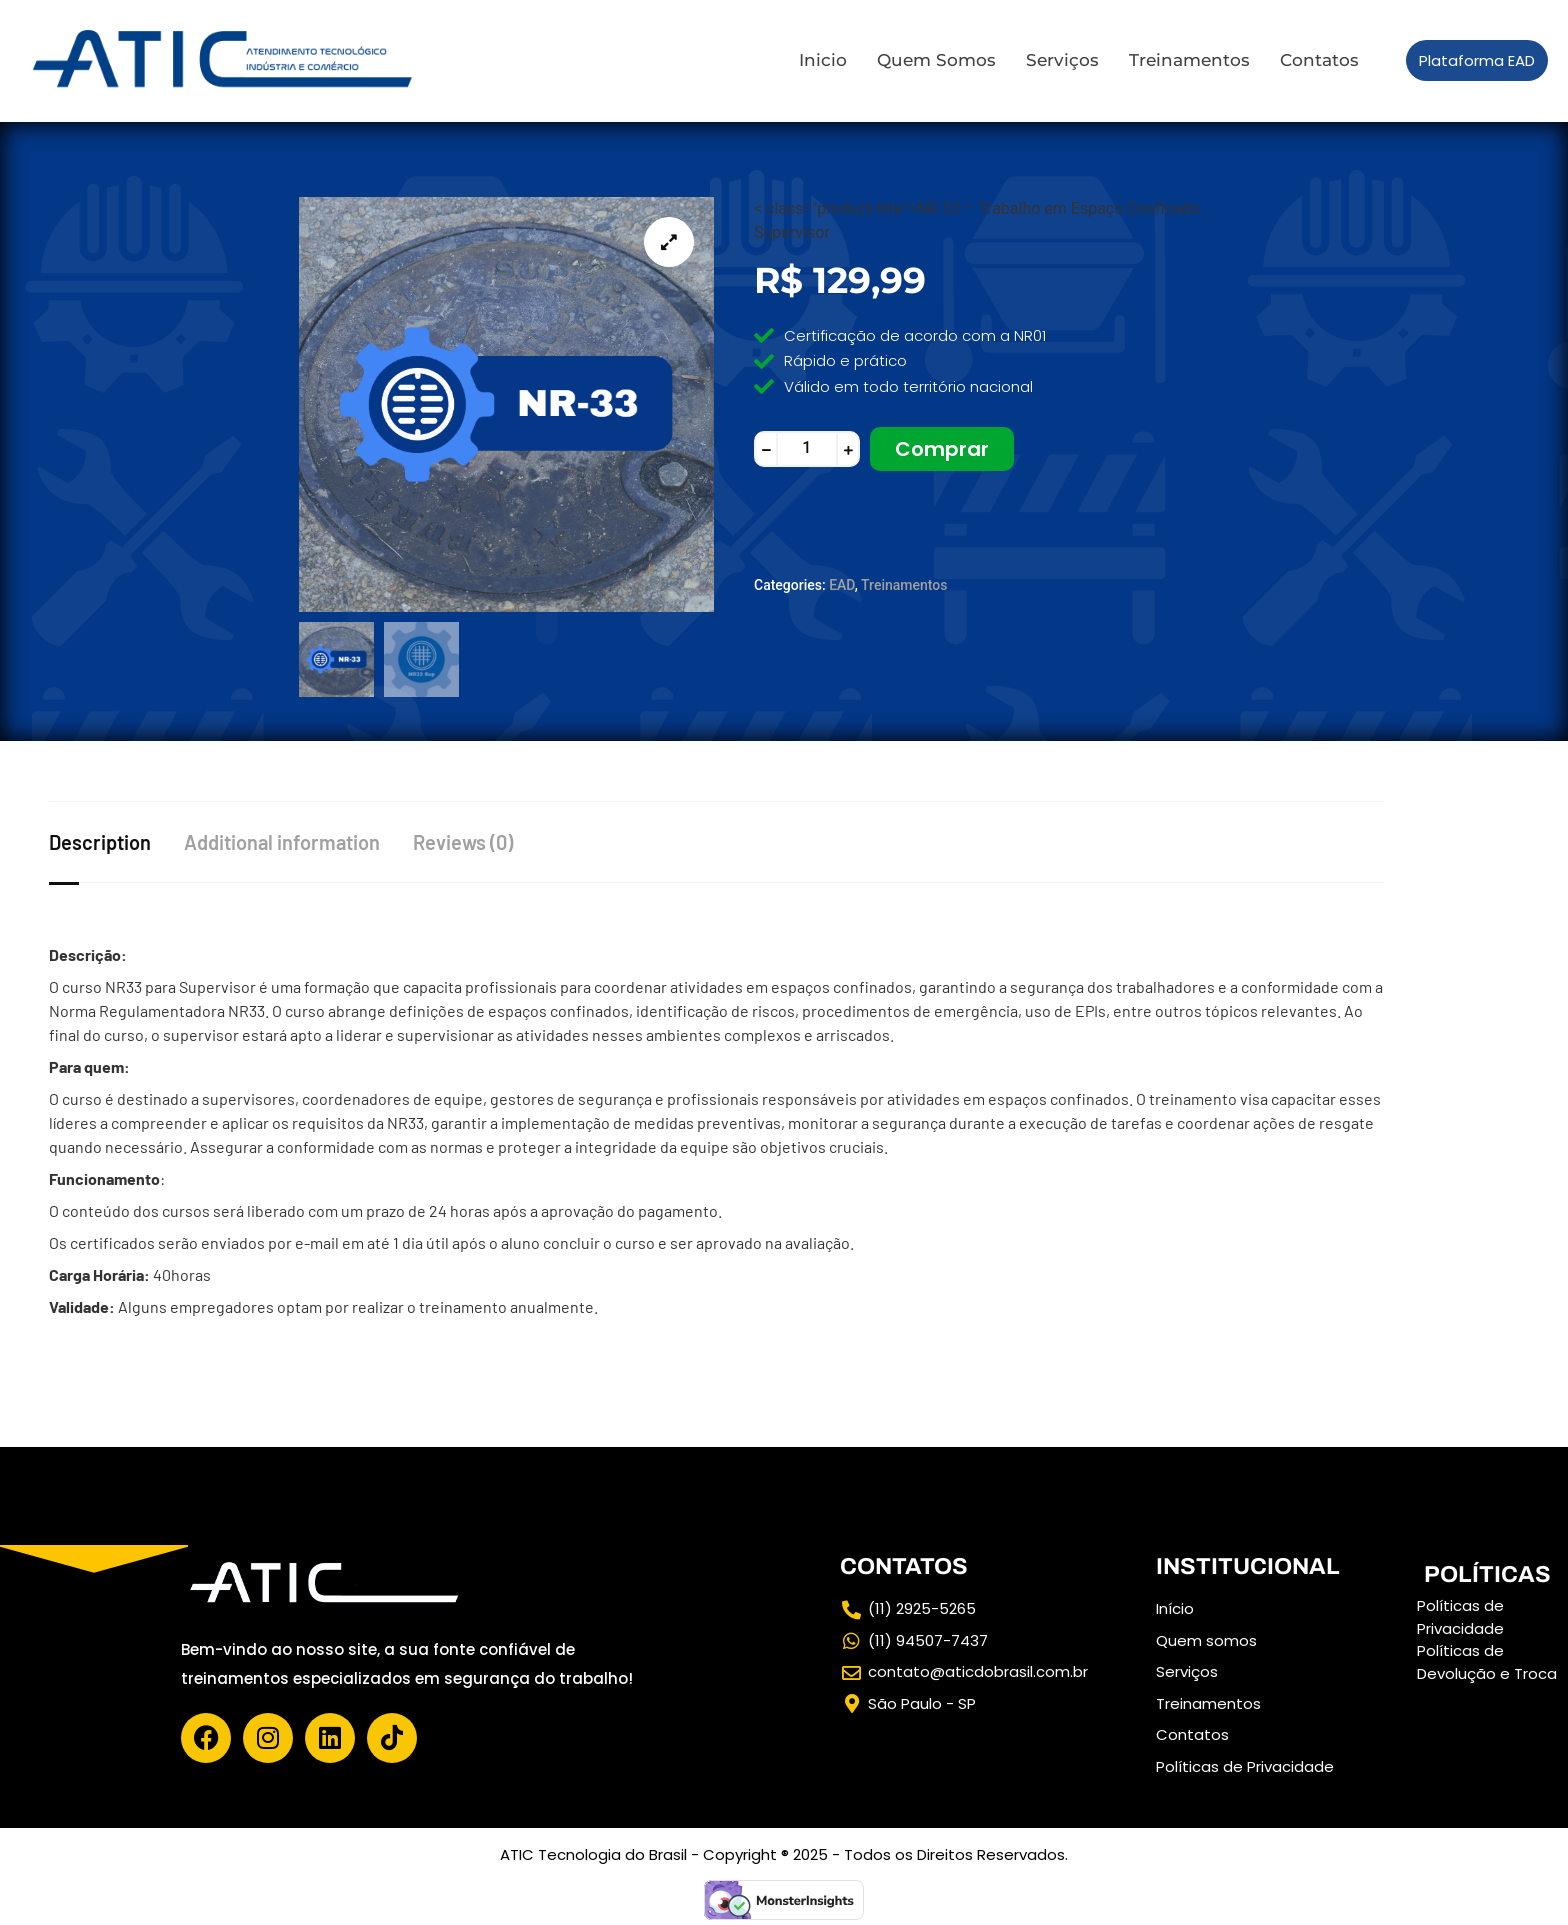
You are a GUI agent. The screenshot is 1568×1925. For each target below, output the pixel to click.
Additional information (289, 840)
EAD (842, 585)
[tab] (120, 840)
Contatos (1319, 60)
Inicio (823, 60)
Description (100, 840)
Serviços (1062, 60)
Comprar (942, 449)
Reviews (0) (477, 840)
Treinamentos (1189, 60)
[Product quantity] (807, 449)
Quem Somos (936, 60)
